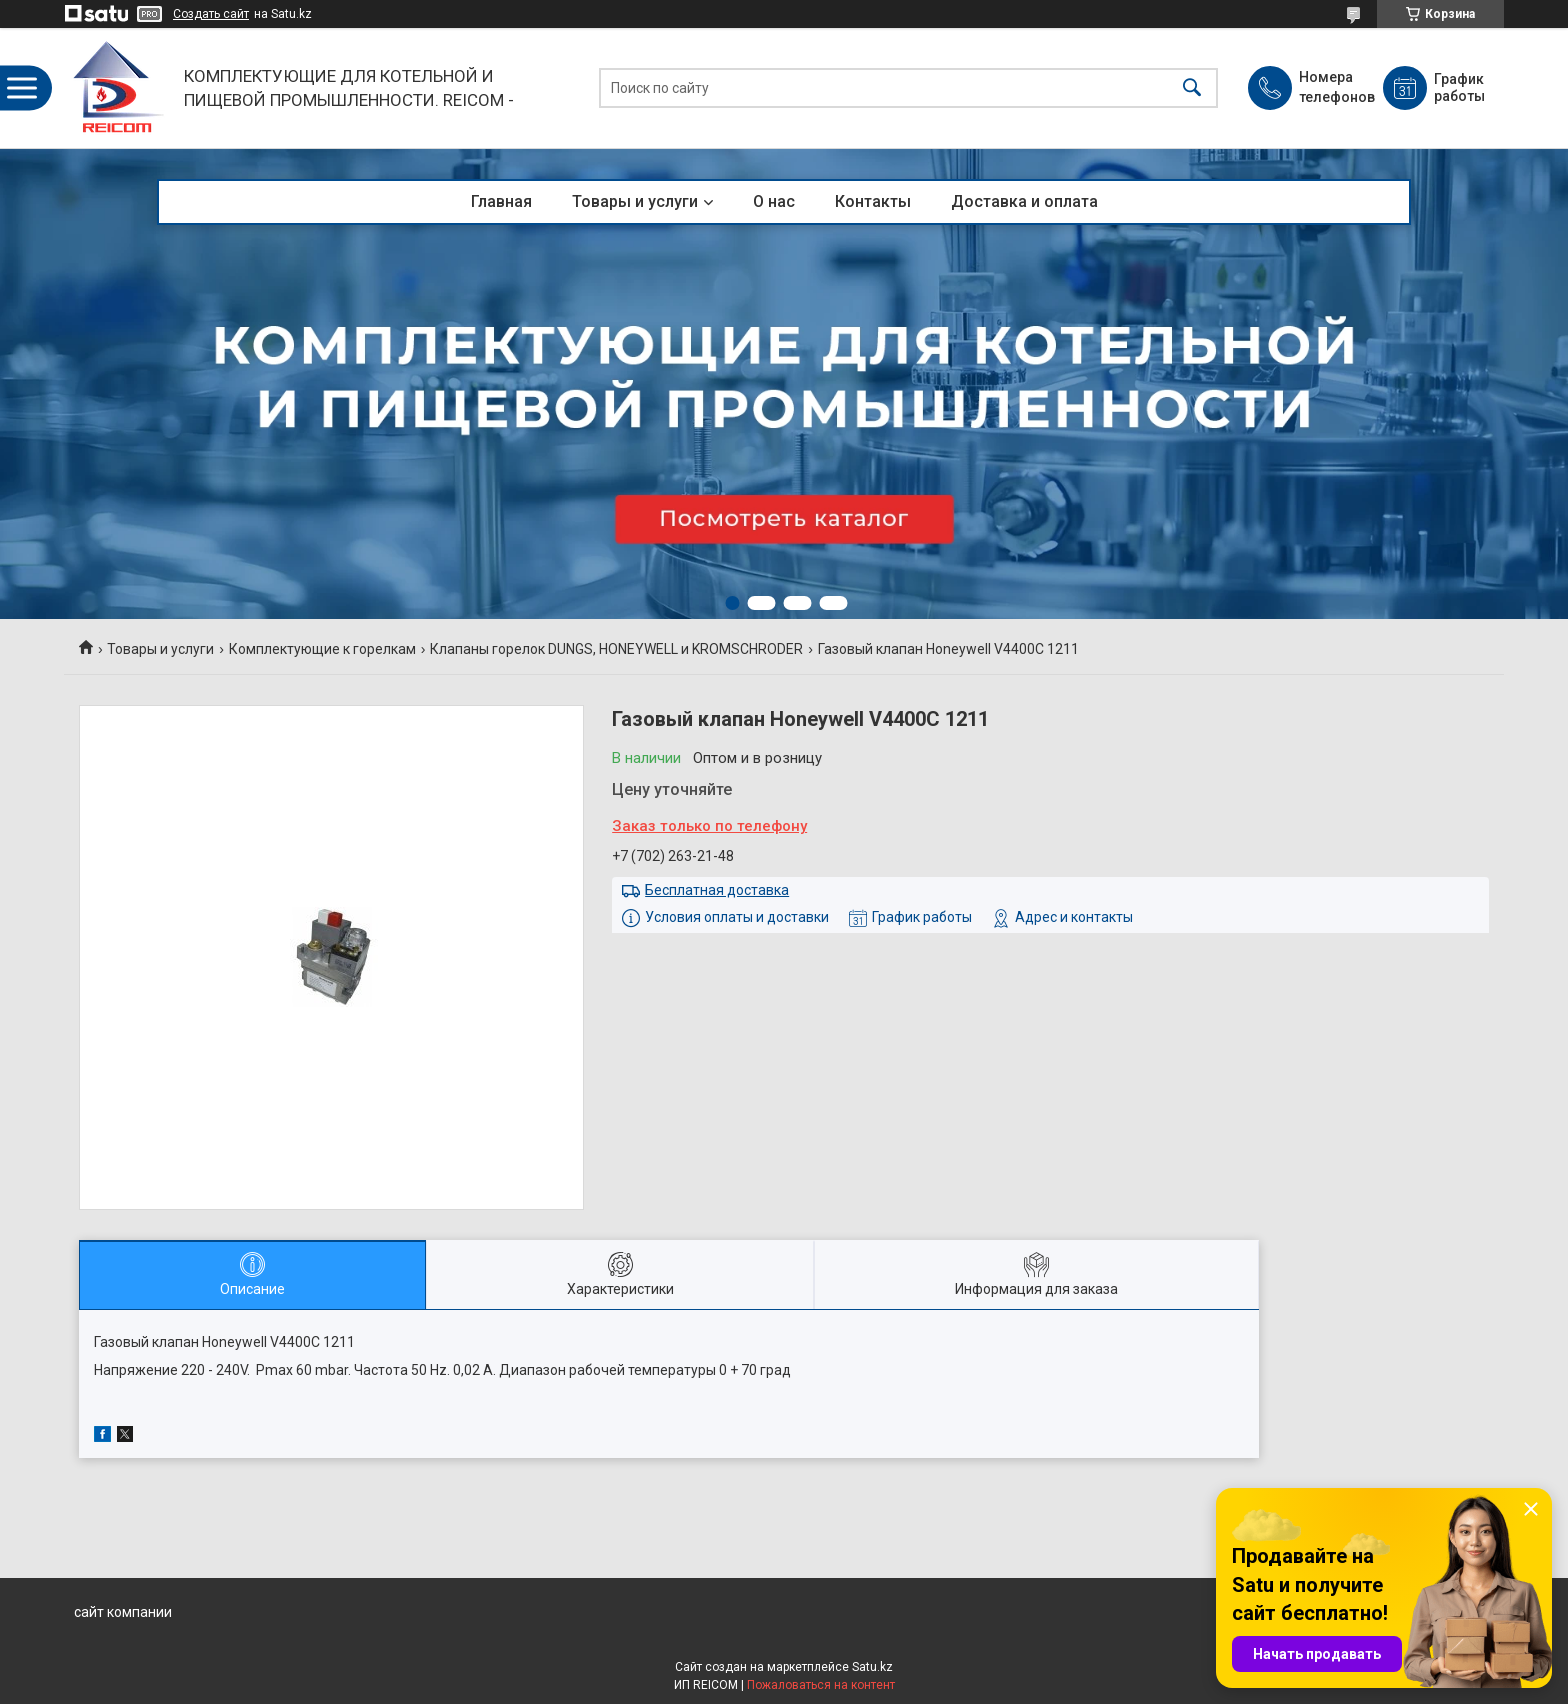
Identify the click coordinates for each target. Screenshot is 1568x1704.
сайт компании (123, 1612)
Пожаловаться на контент (821, 1685)
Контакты (873, 201)
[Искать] (1192, 88)
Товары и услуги (635, 201)
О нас (774, 201)
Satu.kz (872, 1667)
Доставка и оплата (1024, 201)
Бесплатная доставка (717, 890)
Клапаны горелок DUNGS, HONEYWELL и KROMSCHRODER (616, 649)
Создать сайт (211, 14)
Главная (501, 201)
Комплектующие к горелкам (322, 649)
